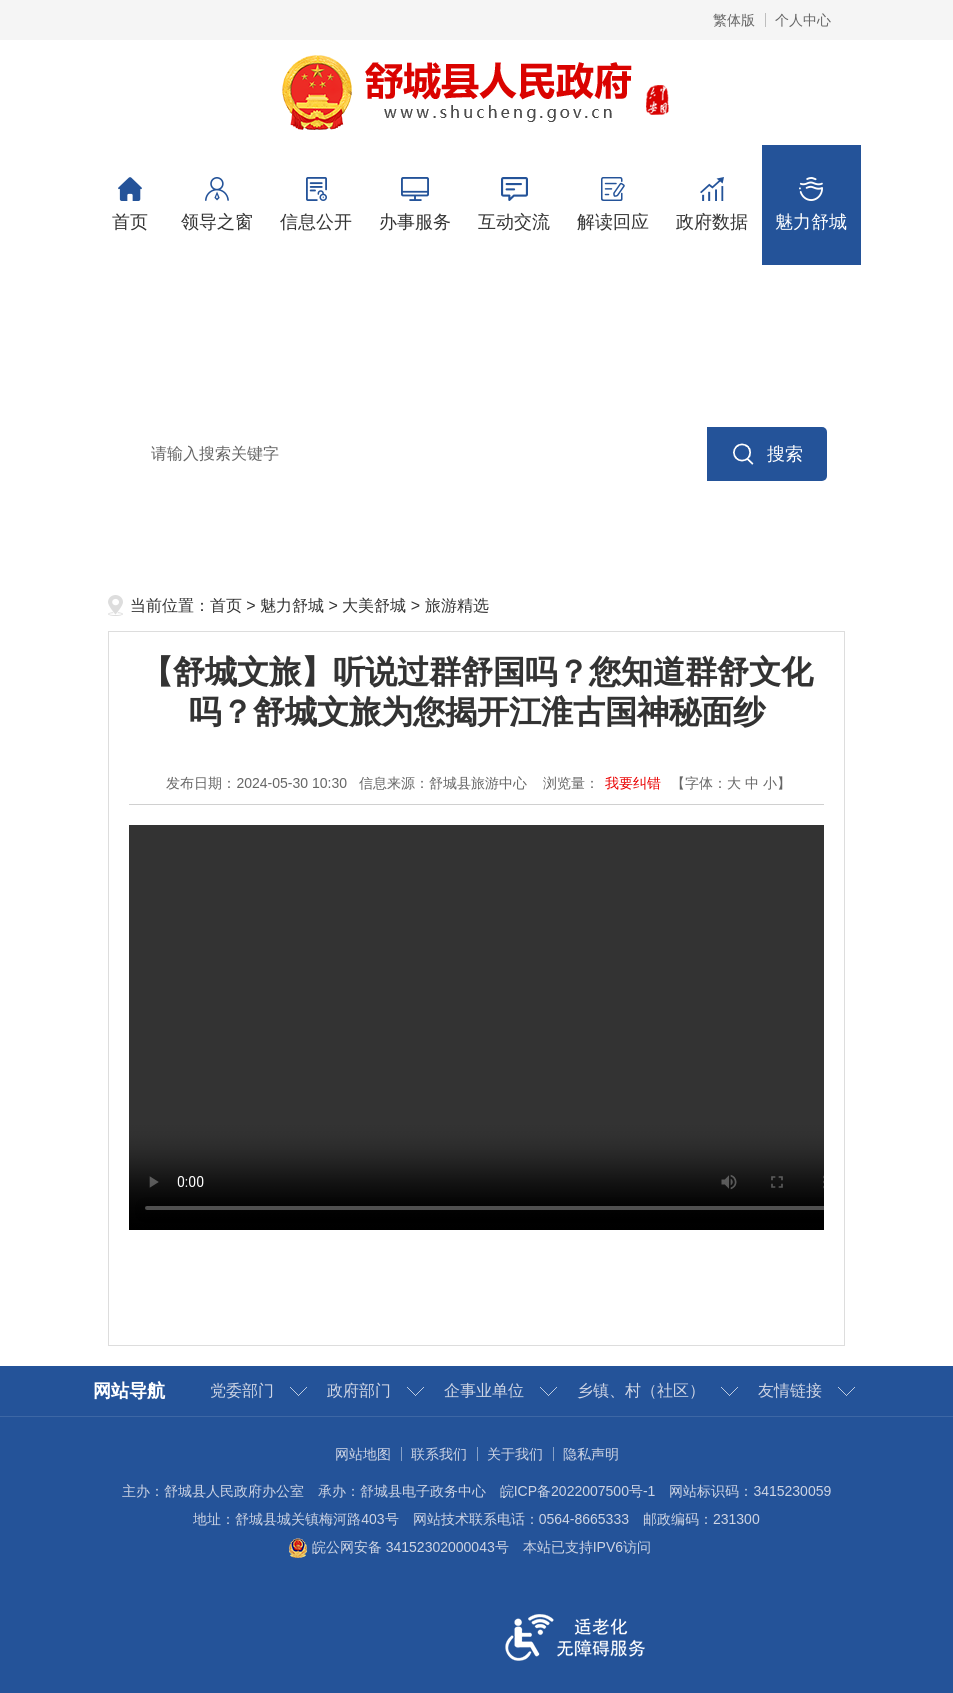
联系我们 (439, 1454)
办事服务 (415, 204)
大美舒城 (374, 605)
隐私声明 (591, 1454)
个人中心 (803, 20)
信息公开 (316, 204)
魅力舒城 (811, 204)
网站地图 (363, 1454)
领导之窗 (217, 204)
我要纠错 (633, 783)
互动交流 (514, 204)
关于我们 (515, 1454)
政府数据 (712, 204)
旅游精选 (457, 605)
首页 (130, 204)
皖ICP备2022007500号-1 (578, 1491)
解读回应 (613, 204)
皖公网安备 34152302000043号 (398, 1547)
